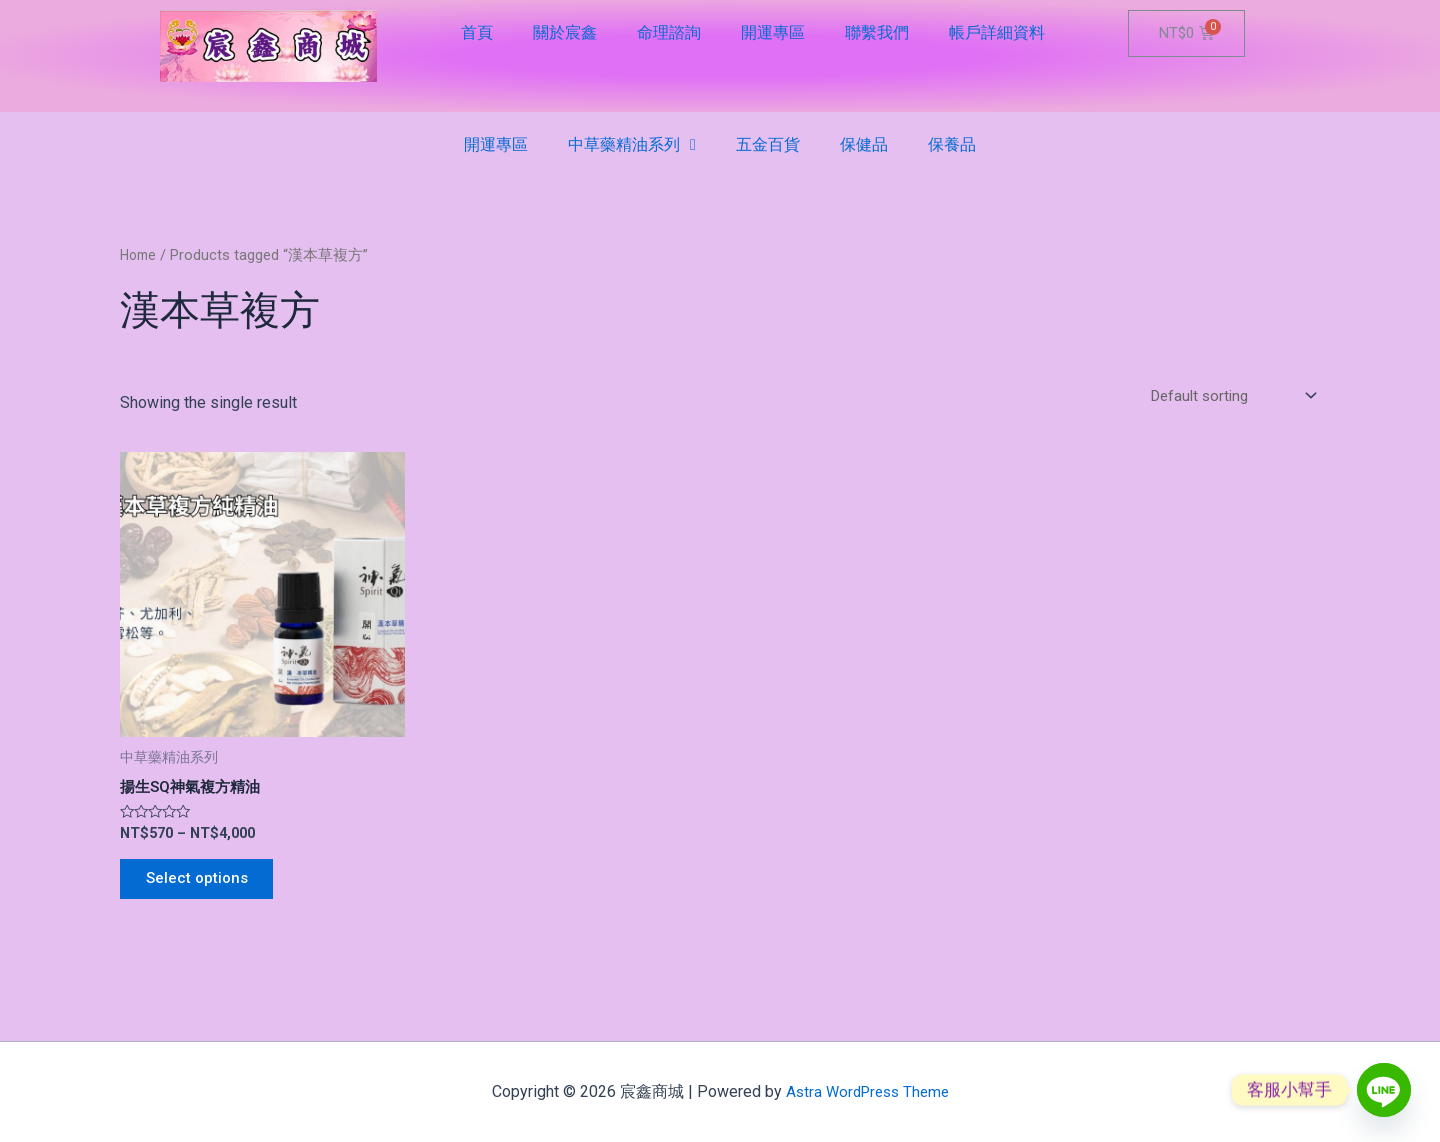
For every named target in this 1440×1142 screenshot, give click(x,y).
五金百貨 (768, 144)
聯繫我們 (877, 32)
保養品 (952, 144)
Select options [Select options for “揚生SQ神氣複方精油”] (203, 885)
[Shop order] (1226, 396)
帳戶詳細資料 (997, 32)
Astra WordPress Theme (867, 1091)
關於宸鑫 (565, 32)
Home (140, 255)
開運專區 (773, 32)
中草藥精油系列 (632, 145)
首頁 (477, 32)
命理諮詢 (669, 32)
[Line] (1384, 1090)
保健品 (864, 144)
